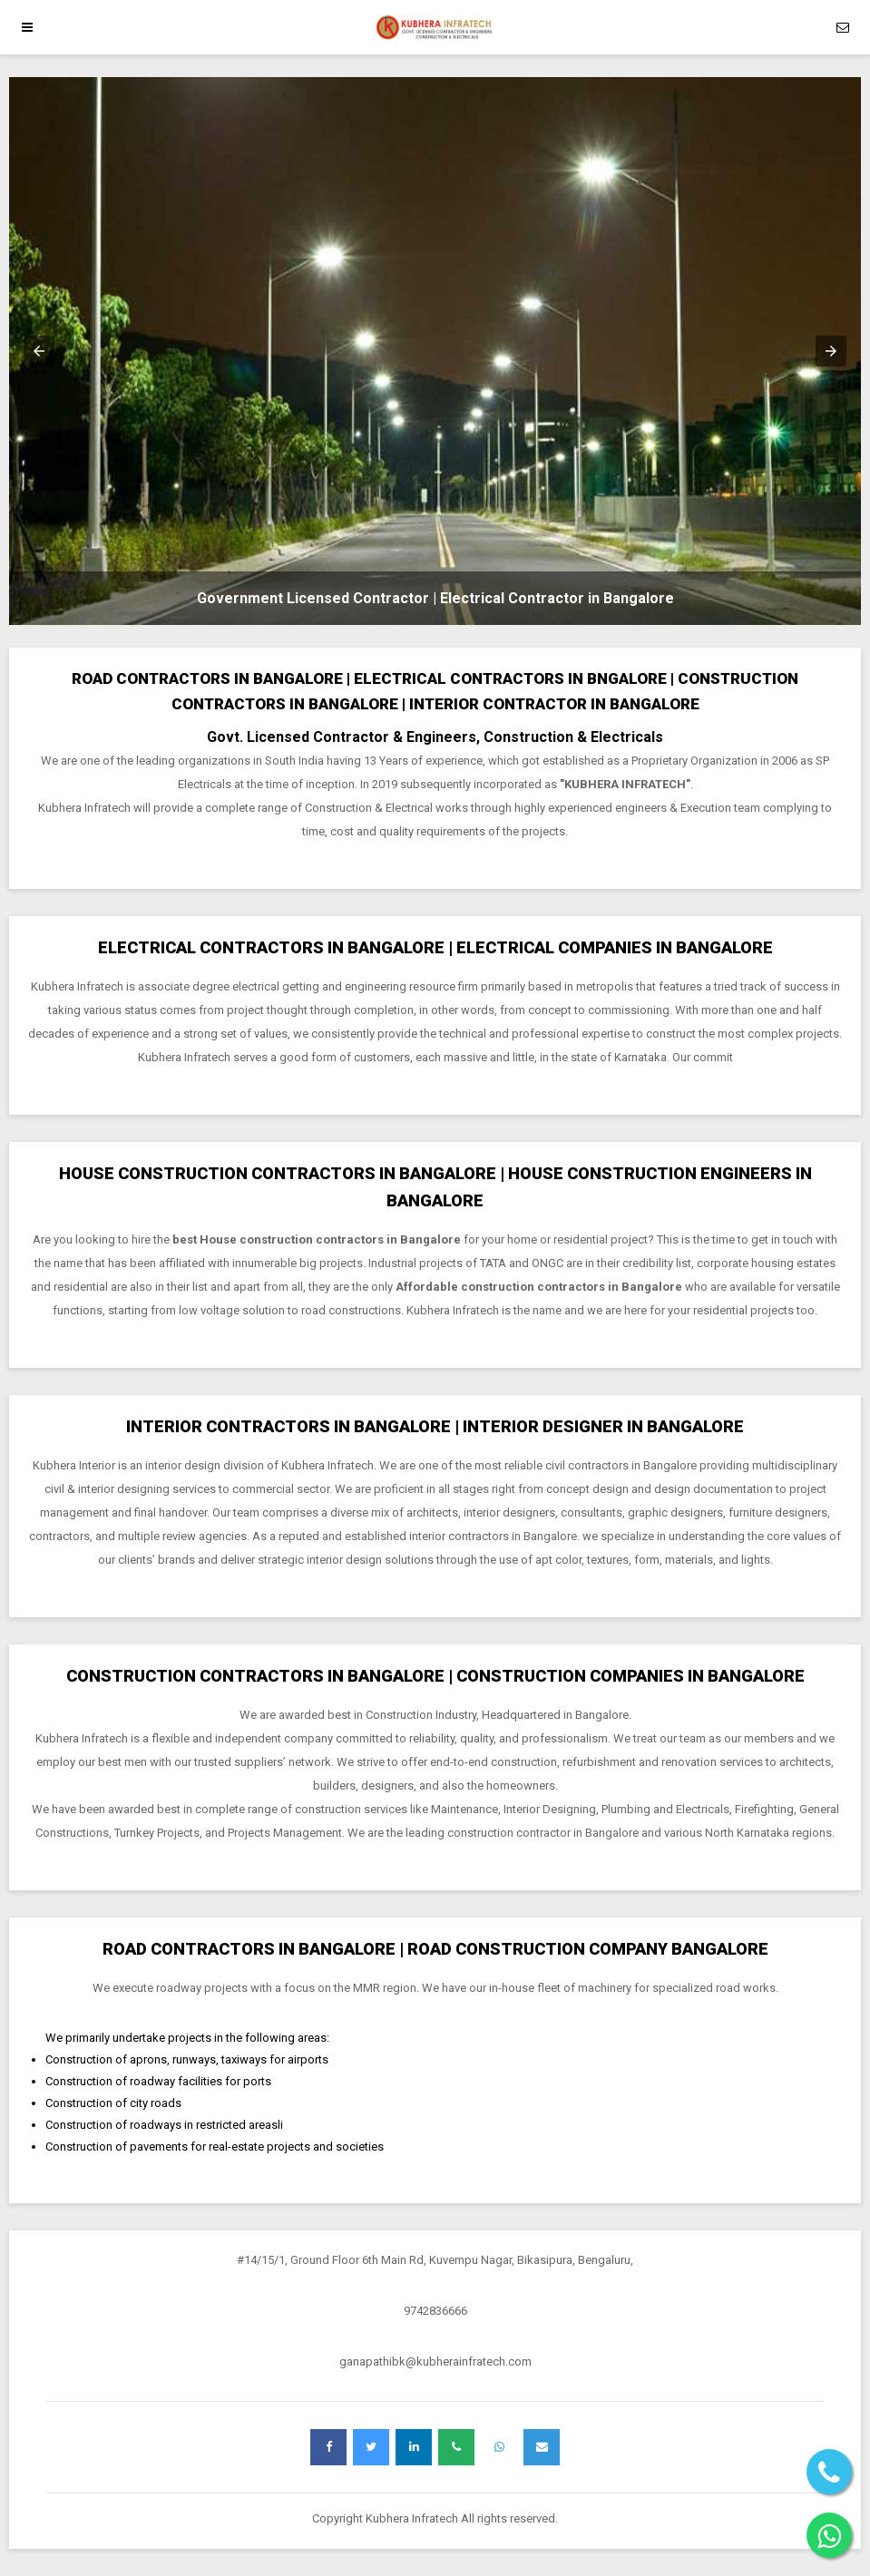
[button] (39, 351)
